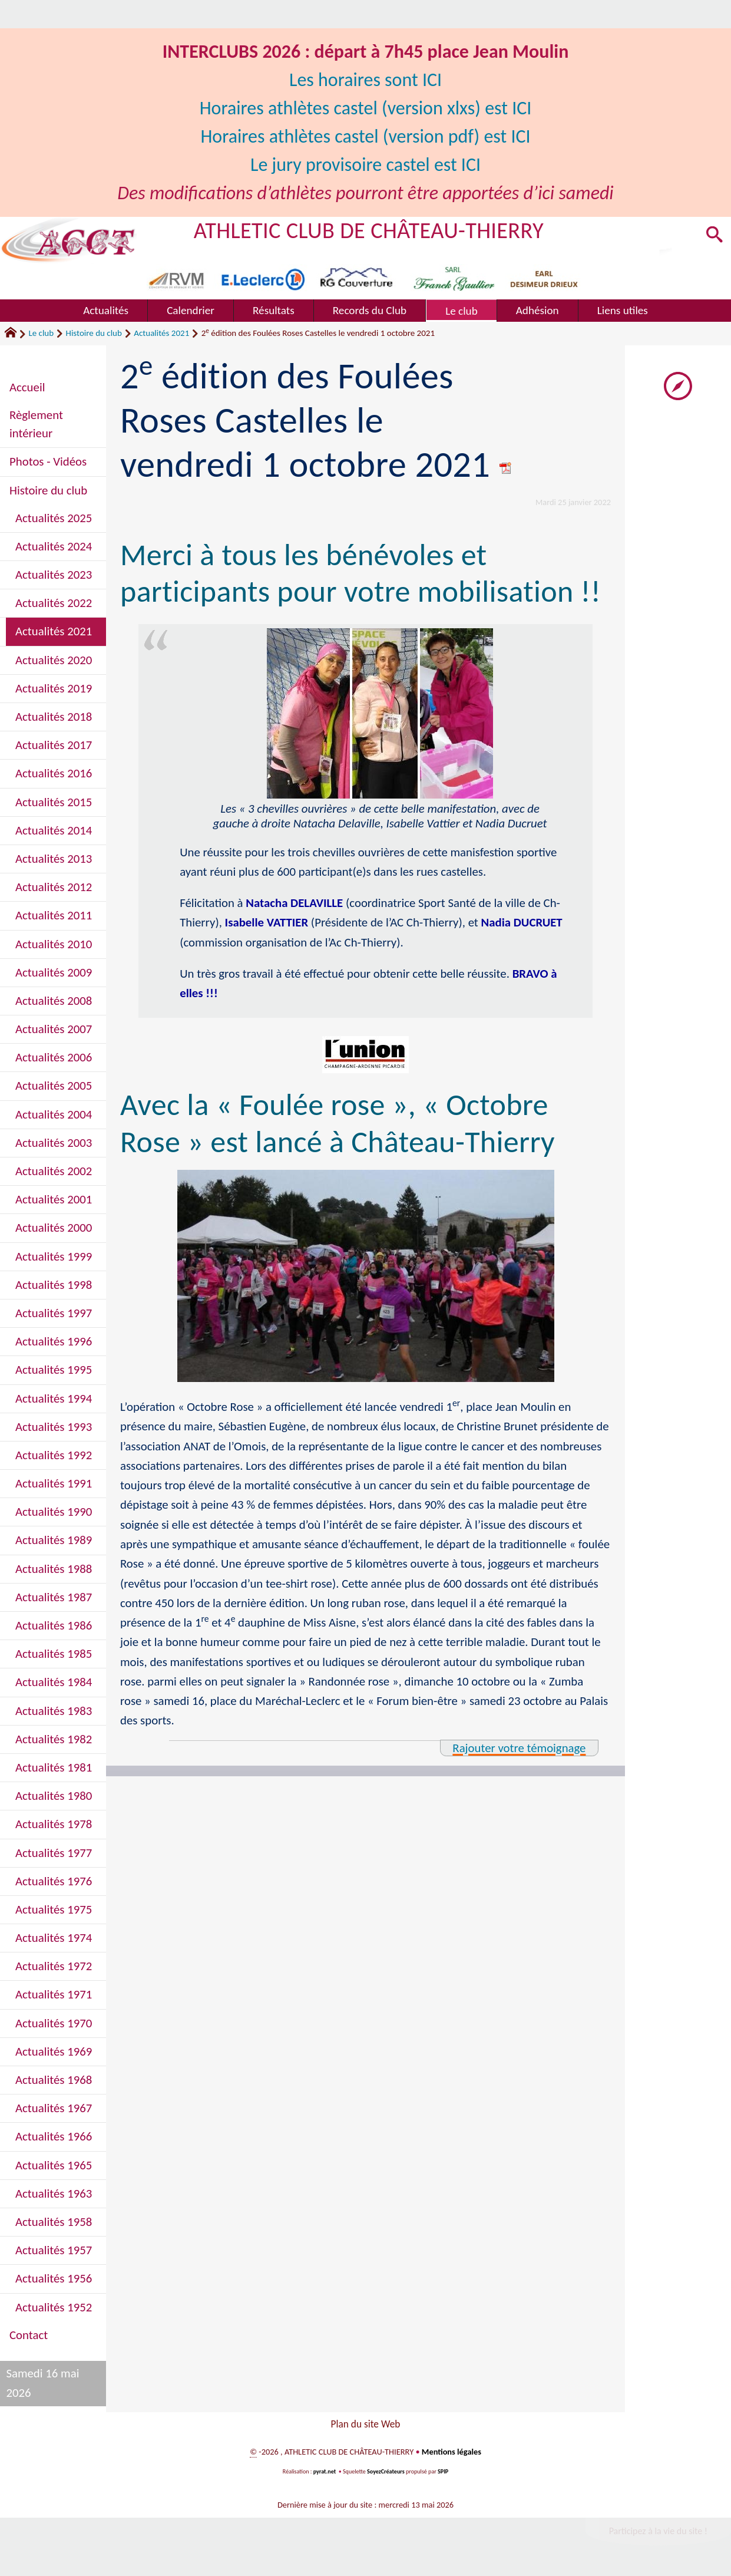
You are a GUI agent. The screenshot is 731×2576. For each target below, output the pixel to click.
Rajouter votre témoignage (519, 1748)
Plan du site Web (365, 2425)
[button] (713, 236)
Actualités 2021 (161, 333)
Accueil (27, 387)
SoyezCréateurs (386, 2474)
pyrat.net (324, 2474)
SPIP (443, 2474)
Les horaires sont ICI (365, 79)
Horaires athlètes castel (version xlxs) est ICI (365, 108)
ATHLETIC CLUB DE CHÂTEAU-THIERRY (369, 230)
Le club (41, 333)
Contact (28, 2335)
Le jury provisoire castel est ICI (365, 164)
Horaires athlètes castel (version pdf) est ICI (365, 136)
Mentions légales (451, 2454)
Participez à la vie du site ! (657, 2533)
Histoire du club (94, 333)
